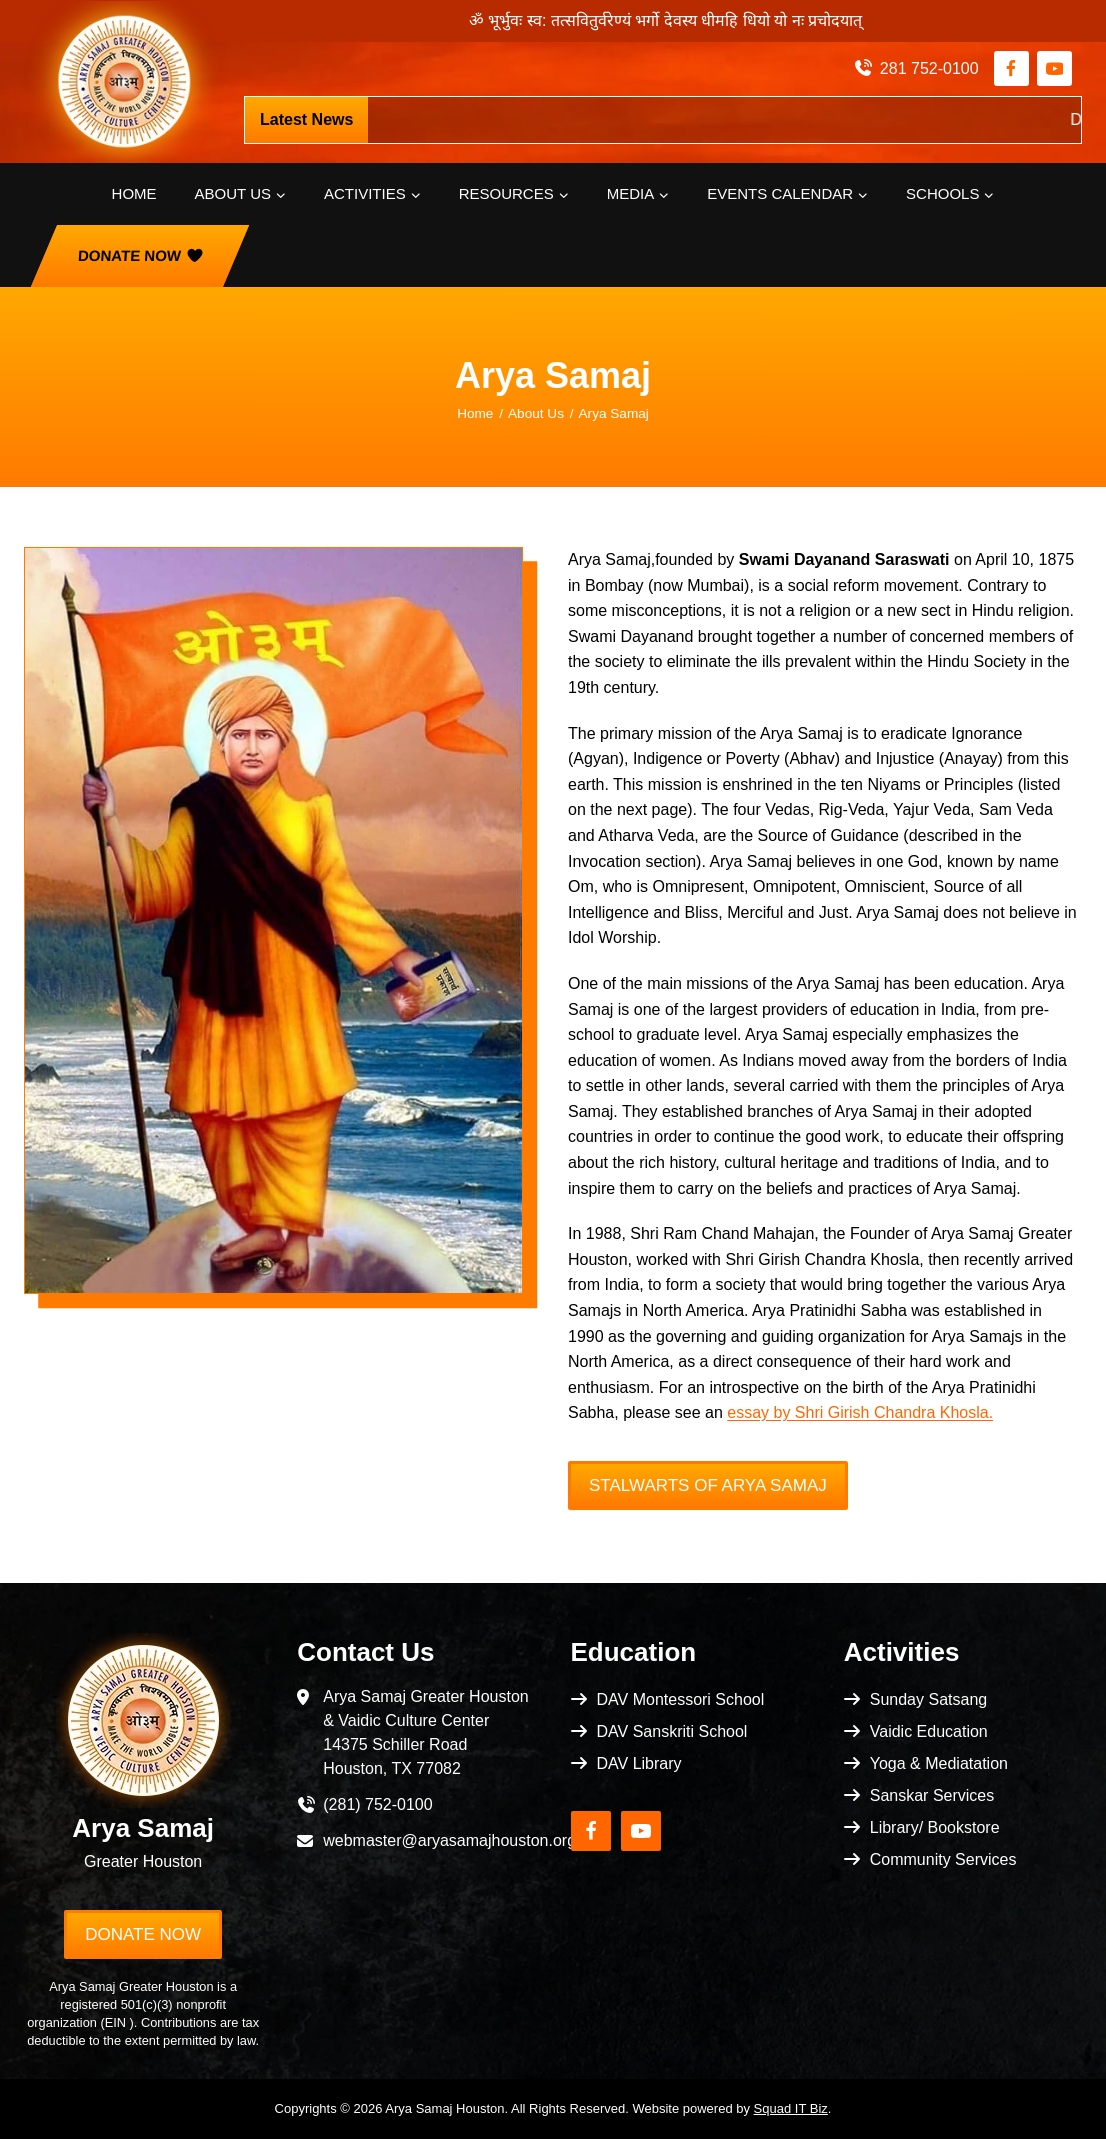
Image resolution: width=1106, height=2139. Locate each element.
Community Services (943, 1859)
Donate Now (130, 255)
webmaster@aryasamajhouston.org (449, 1840)
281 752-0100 (929, 68)
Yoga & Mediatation (939, 1763)
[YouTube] (1054, 68)
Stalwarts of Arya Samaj (708, 1485)
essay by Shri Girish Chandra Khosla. (860, 1412)
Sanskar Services (932, 1795)
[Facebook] (1011, 68)
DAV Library (639, 1763)
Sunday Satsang (928, 1699)
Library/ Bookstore (935, 1827)
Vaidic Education (929, 1731)
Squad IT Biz (791, 2108)
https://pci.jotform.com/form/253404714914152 (712, 119)
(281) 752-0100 (377, 1804)
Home (134, 193)
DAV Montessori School (681, 1699)
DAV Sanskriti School (672, 1731)
